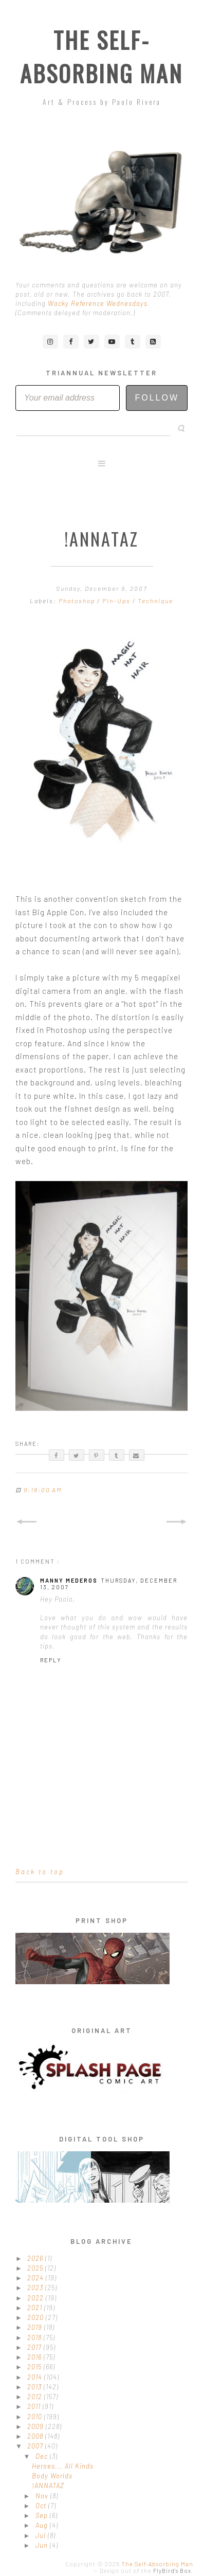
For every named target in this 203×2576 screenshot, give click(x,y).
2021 (35, 2307)
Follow (157, 397)
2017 (35, 2347)
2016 (35, 2357)
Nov (42, 2496)
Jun (42, 2545)
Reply (51, 1660)
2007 (36, 2446)
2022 (36, 2298)
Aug (42, 2525)
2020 (36, 2317)
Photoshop (78, 600)
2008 (36, 2436)
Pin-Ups (117, 600)
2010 (35, 2416)
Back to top (39, 1871)
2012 (35, 2396)
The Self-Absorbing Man (101, 56)
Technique (155, 600)
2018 (35, 2337)
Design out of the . (146, 2570)
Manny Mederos (69, 1580)
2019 (35, 2327)
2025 (36, 2268)
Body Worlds (52, 2476)
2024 (36, 2278)
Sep (42, 2515)
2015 (35, 2367)
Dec (42, 2456)
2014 (35, 2377)
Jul (41, 2535)
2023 (36, 2287)
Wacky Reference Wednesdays (97, 303)
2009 (36, 2426)
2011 (35, 2406)
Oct (41, 2505)
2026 (36, 2258)
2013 (35, 2387)
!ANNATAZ (48, 2485)
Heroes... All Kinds (63, 2466)
